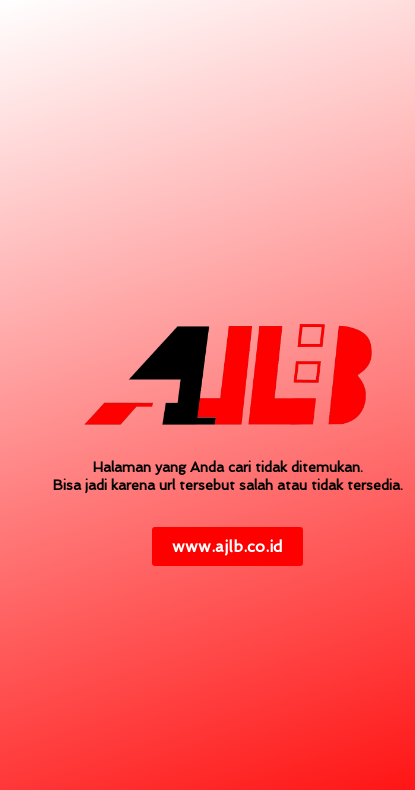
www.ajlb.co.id (227, 546)
